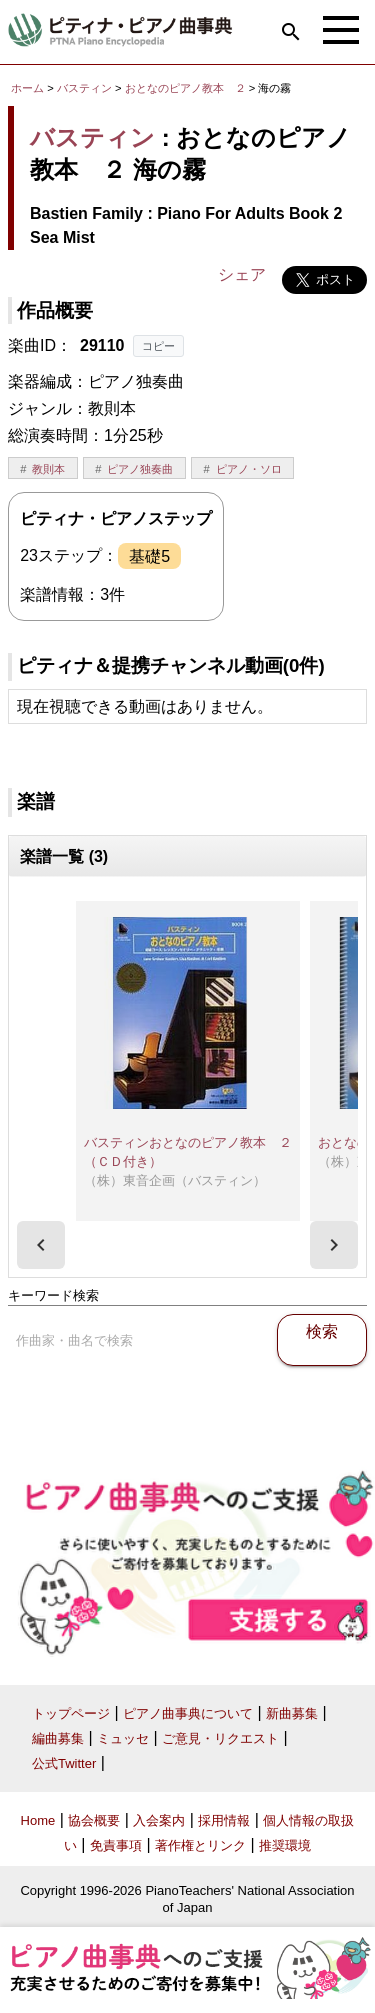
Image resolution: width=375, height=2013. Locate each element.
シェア (242, 274)
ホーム (27, 88)
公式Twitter (64, 1763)
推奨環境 (285, 1845)
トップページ (71, 1713)
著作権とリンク (200, 1845)
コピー (158, 346)
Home (38, 1820)
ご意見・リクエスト (220, 1738)
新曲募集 (292, 1713)
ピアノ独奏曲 (140, 469)
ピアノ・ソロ (249, 469)
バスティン (84, 88)
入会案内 (159, 1820)
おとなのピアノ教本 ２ (187, 88)
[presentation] (41, 1245)
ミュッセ (123, 1738)
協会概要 (94, 1820)
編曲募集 (58, 1738)
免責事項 (116, 1845)
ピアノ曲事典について (188, 1713)
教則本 (48, 469)
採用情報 (224, 1820)
